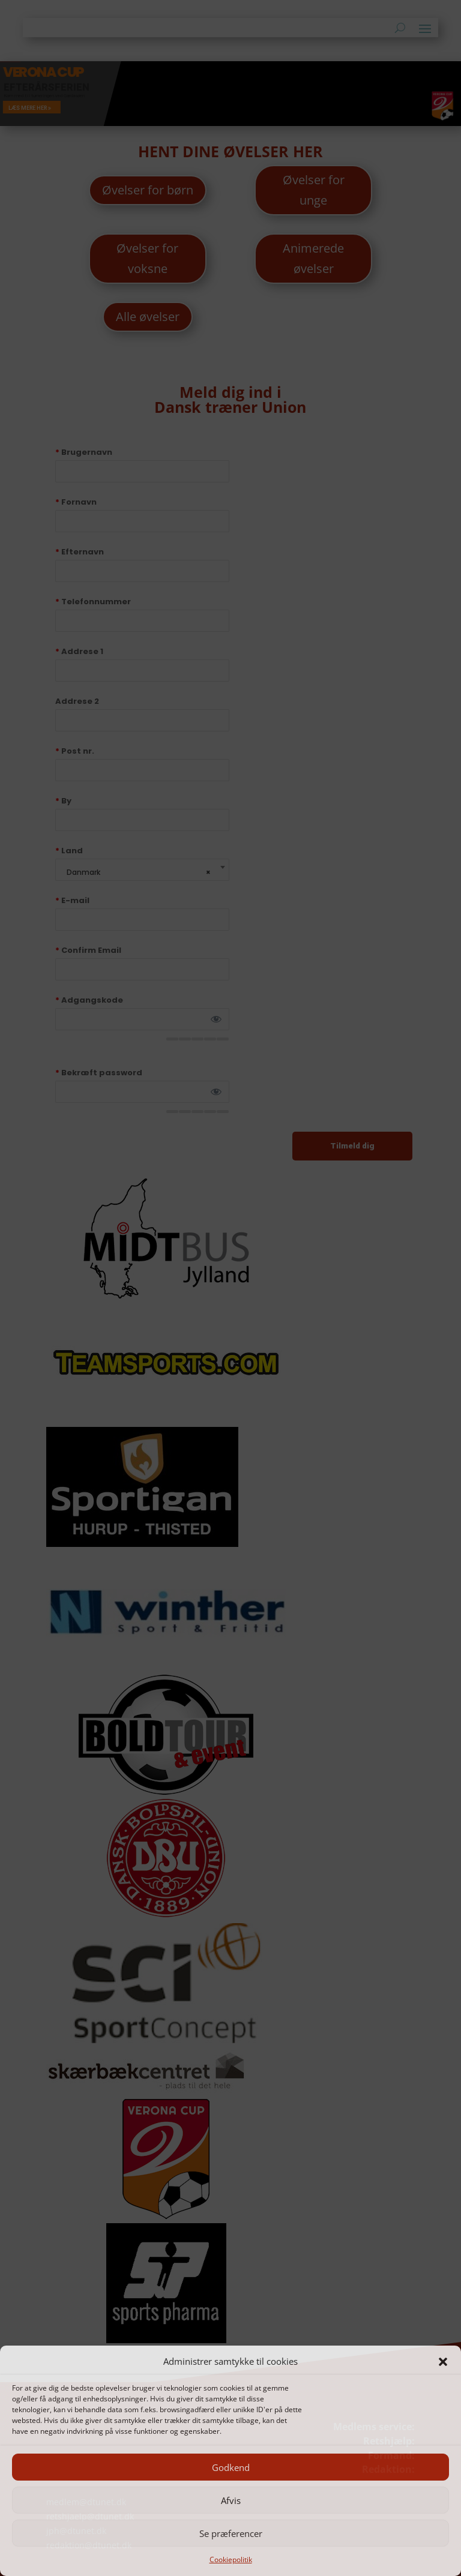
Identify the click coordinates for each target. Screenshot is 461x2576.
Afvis (231, 2500)
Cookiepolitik (230, 2559)
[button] (443, 2362)
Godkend (231, 2467)
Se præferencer (230, 2533)
